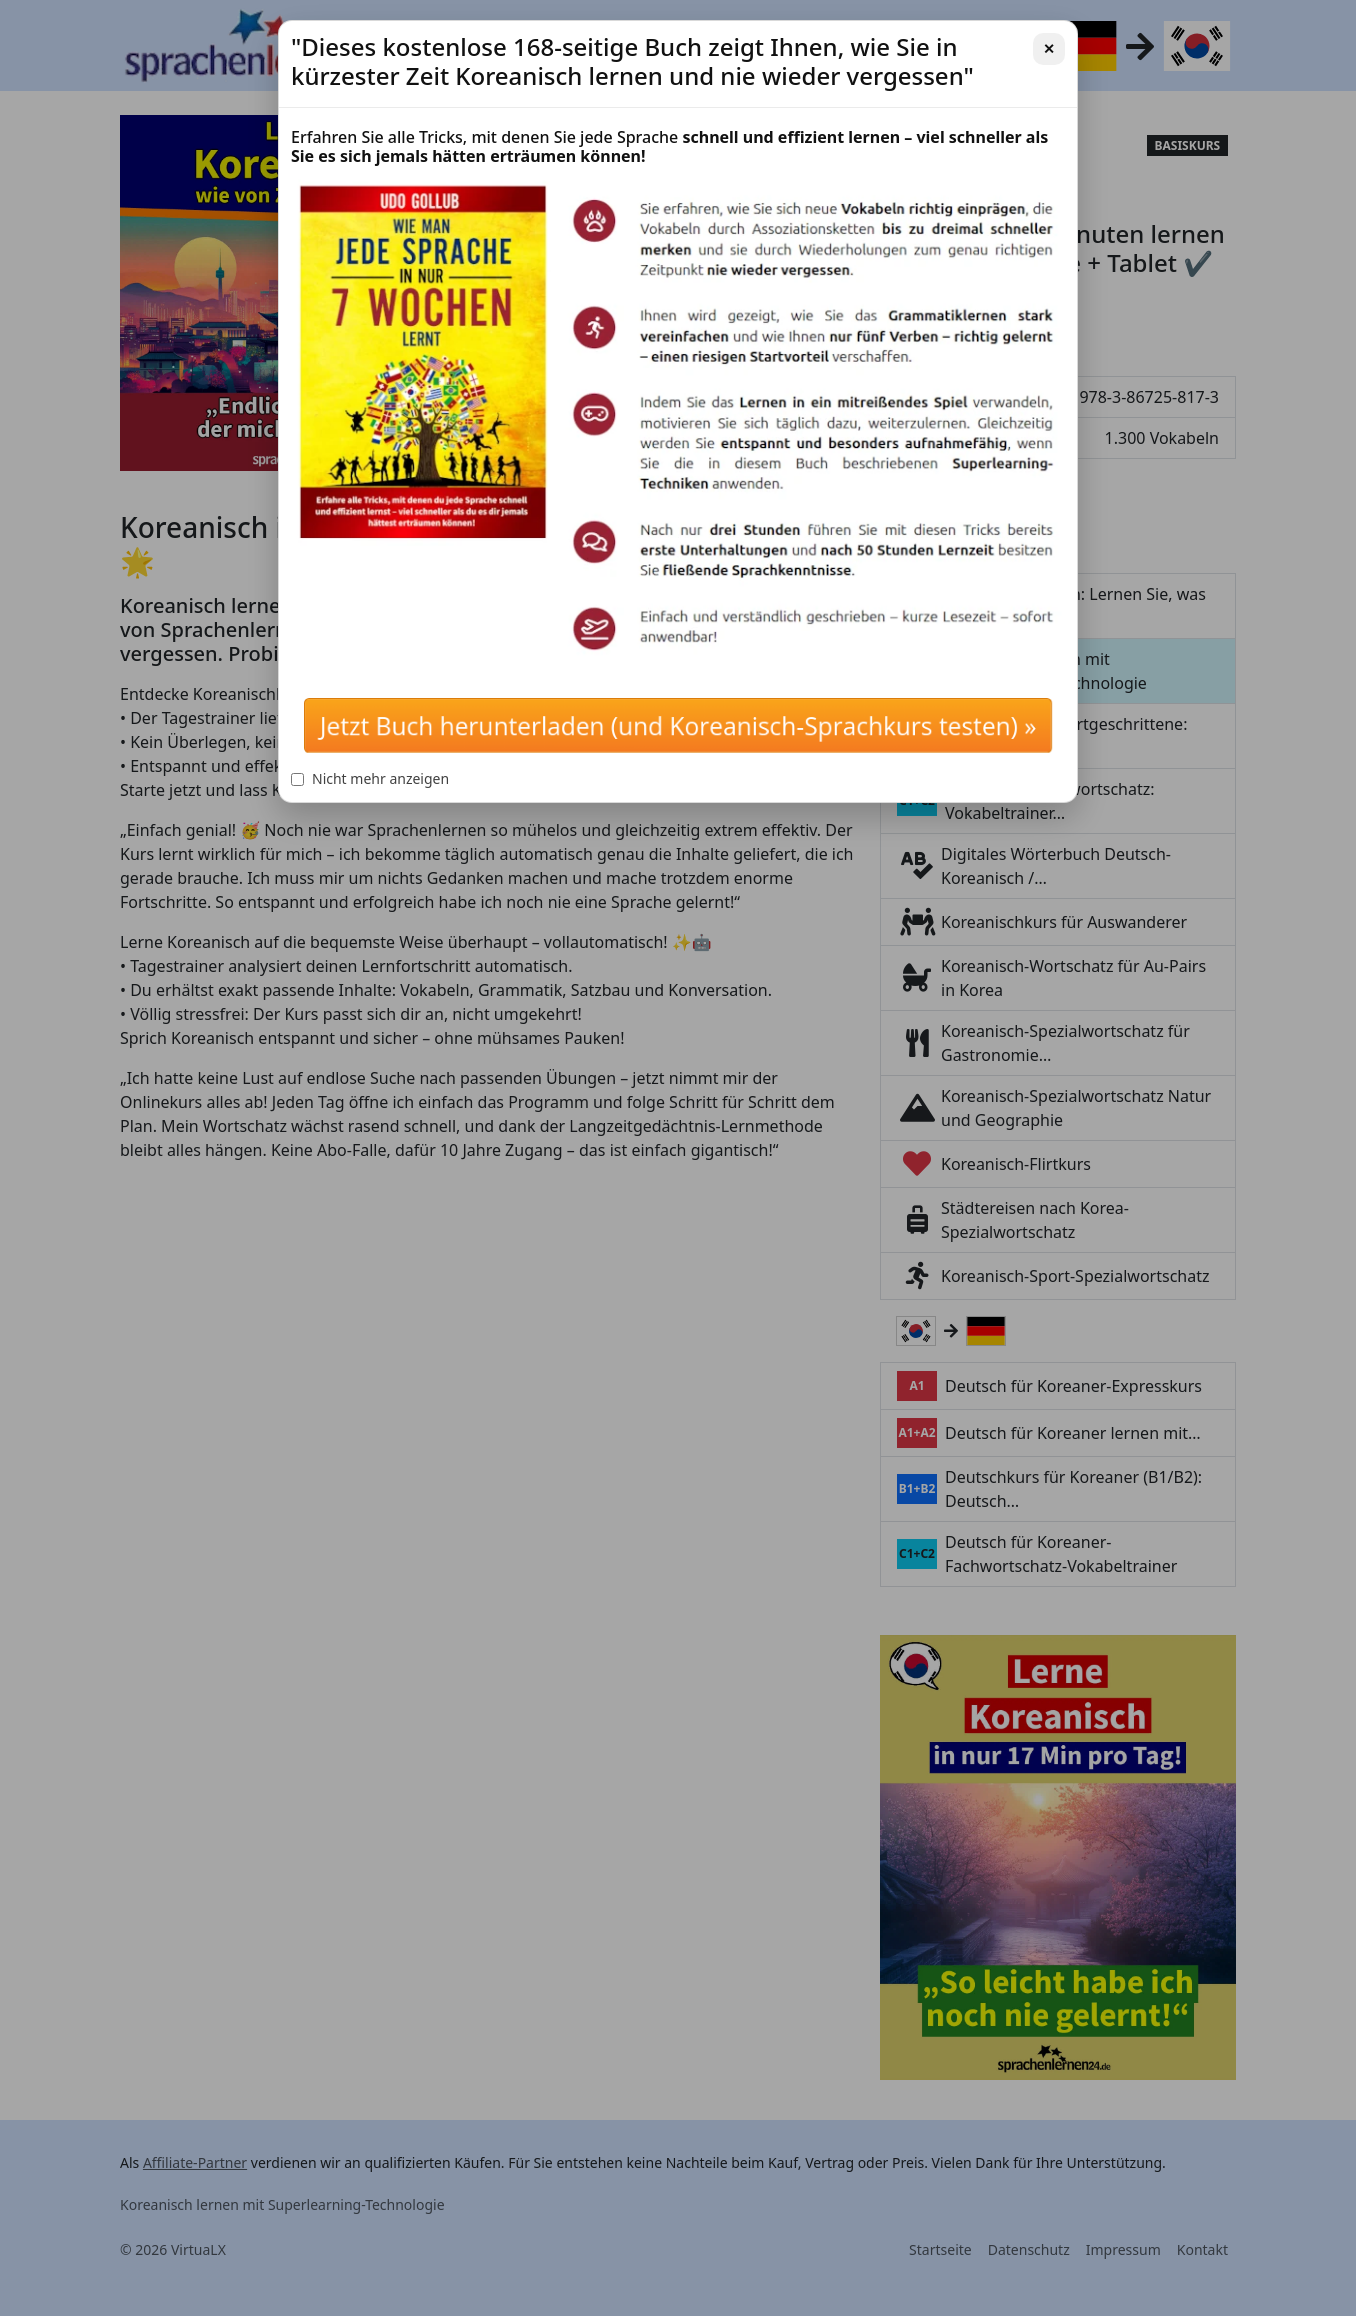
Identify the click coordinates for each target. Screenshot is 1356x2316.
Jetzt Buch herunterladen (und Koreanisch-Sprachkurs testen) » (678, 725)
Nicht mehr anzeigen (370, 778)
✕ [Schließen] (1049, 48)
